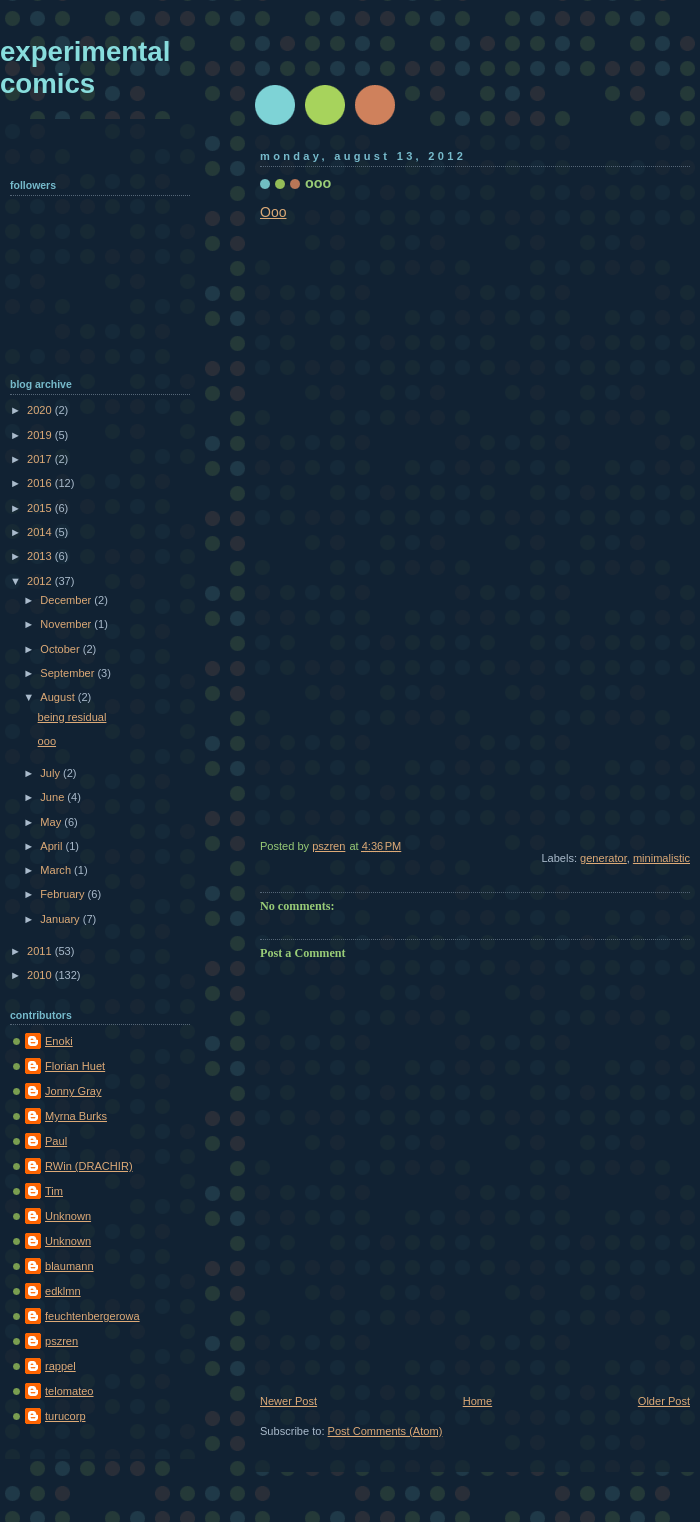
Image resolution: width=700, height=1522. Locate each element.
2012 (41, 581)
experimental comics (85, 67)
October (61, 649)
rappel (60, 1366)
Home (477, 1401)
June (53, 797)
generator (603, 858)
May (52, 822)
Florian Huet (75, 1066)
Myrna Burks (76, 1116)
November (67, 624)
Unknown (68, 1216)
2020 (41, 410)
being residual (72, 717)
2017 (41, 459)
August (58, 697)
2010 (41, 975)
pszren (61, 1341)
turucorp (65, 1416)
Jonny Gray (73, 1091)
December (67, 600)
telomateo (69, 1391)
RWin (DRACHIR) (89, 1166)
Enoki (59, 1041)
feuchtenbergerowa (92, 1316)
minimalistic (661, 858)
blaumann (69, 1266)
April (52, 846)
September (68, 673)
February (63, 894)
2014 (41, 532)
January (61, 919)
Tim (54, 1191)
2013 (41, 556)
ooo (47, 741)
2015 (41, 508)
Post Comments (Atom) (385, 1431)
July (51, 773)
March (57, 870)
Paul (56, 1141)
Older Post (664, 1401)
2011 (41, 951)
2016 (41, 483)
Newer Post (288, 1401)
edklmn (63, 1291)
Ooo (273, 212)
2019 (41, 435)
